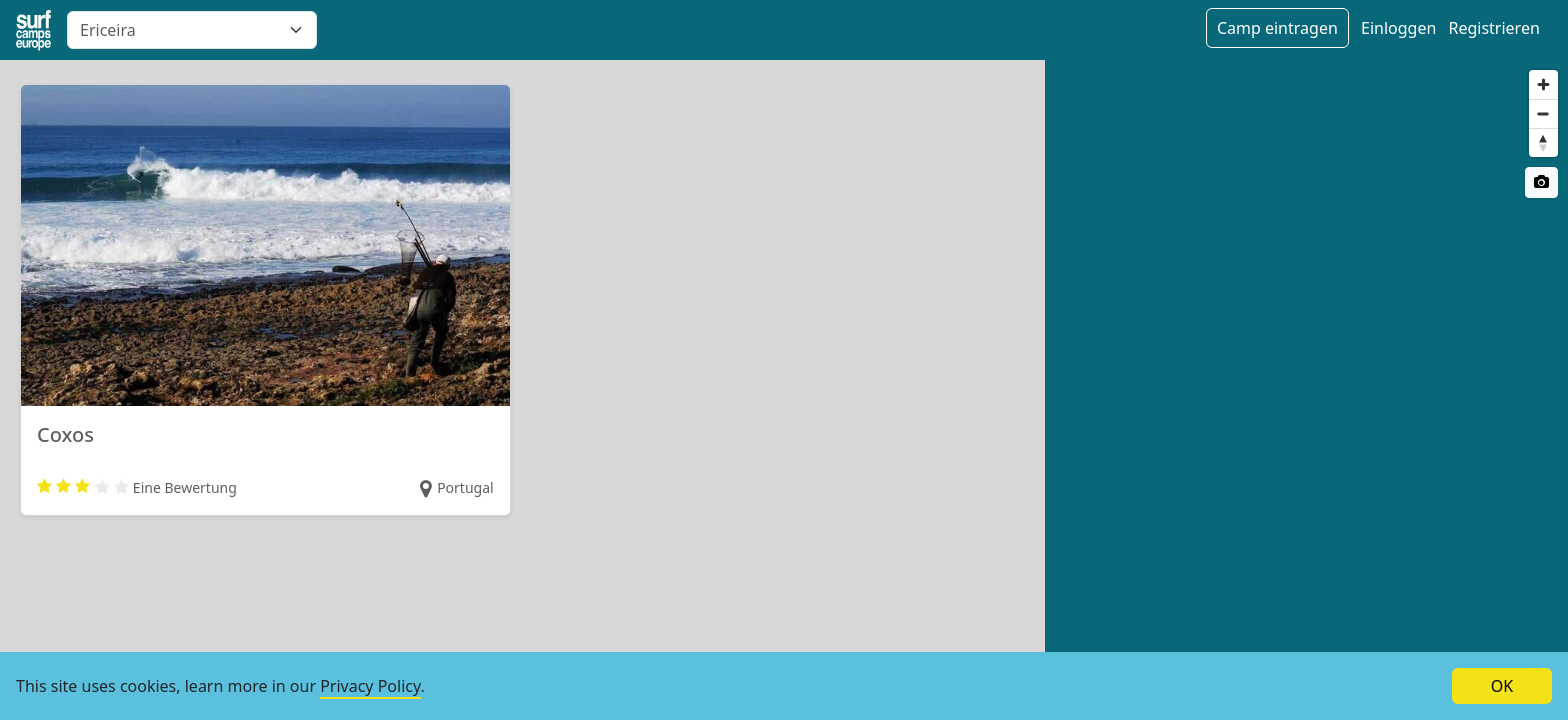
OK (1502, 686)
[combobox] (192, 30)
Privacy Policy (370, 686)
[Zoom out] (1543, 113)
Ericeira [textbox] (108, 30)
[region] (1306, 390)
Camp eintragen (1277, 28)
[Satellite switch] (1541, 182)
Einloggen (1398, 28)
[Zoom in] (1543, 84)
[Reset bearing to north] (1543, 142)
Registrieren (1493, 28)
